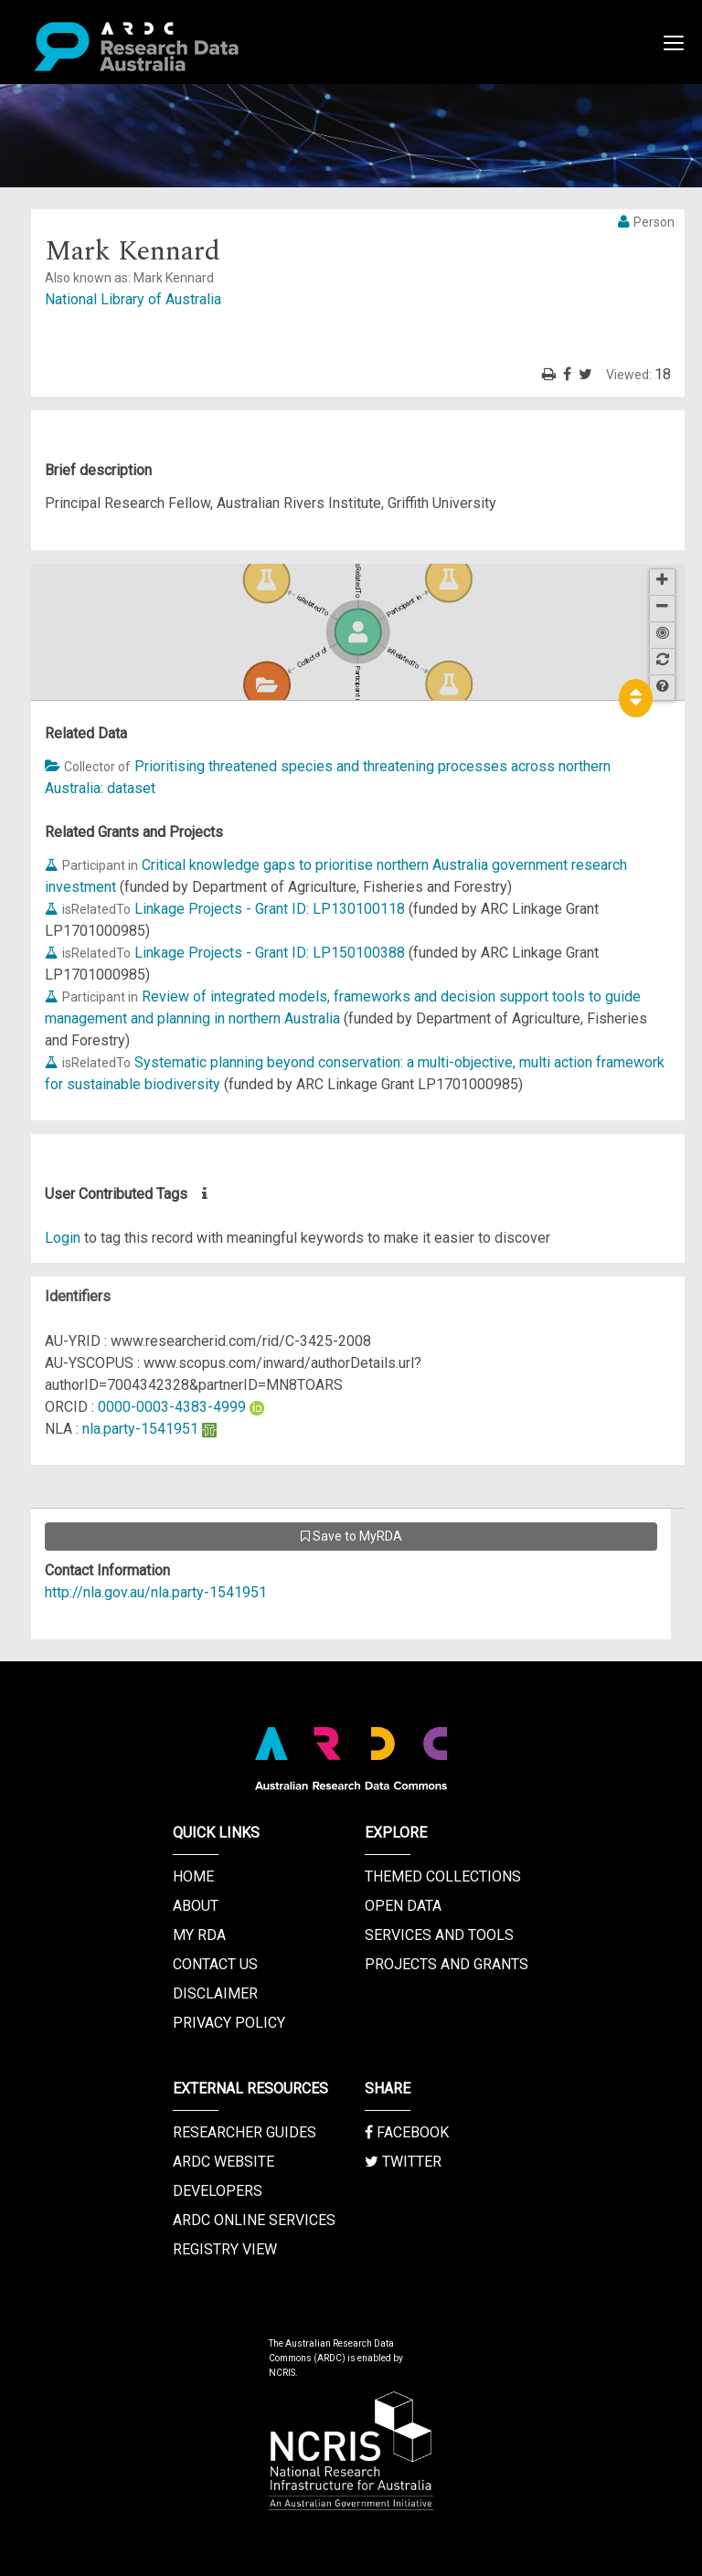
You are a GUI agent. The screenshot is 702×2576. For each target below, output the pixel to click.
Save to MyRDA (351, 1536)
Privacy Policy (229, 2022)
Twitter (403, 2161)
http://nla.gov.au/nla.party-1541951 (156, 1592)
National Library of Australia (133, 299)
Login (62, 1237)
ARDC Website (223, 2161)
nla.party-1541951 (140, 1428)
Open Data (403, 1905)
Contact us (215, 1964)
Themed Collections (443, 1876)
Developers (217, 2191)
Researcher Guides (244, 2132)
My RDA (199, 1935)
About (195, 1905)
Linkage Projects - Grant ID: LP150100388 (269, 952)
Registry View (225, 2249)
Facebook (407, 2132)
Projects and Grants (446, 1964)
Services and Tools (439, 1935)
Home (193, 1876)
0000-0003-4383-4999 (172, 1406)
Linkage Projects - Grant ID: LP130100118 (269, 908)
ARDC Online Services (254, 2220)
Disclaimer (215, 1993)
